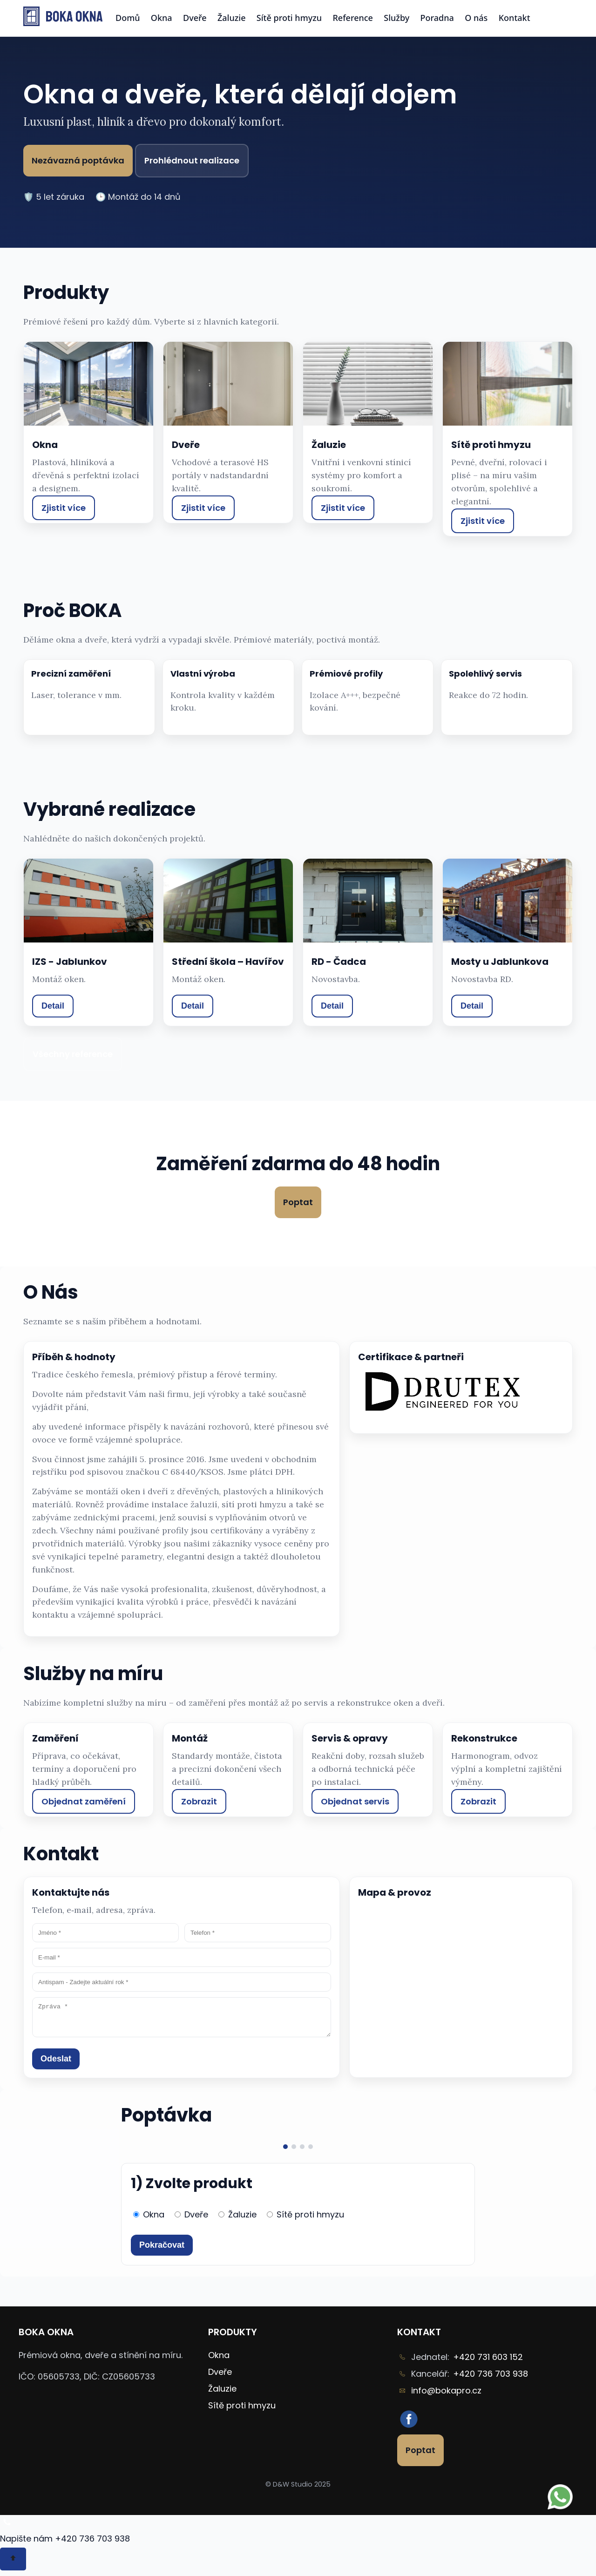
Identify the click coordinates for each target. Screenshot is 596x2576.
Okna (161, 17)
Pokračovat (161, 2250)
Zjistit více (63, 508)
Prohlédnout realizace (191, 160)
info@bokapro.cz (446, 2396)
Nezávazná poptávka (78, 160)
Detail (52, 1005)
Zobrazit (199, 1801)
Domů (127, 17)
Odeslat (56, 2064)
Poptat (298, 1202)
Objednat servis (355, 1801)
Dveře (195, 17)
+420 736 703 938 (490, 2379)
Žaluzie (231, 17)
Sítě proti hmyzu (289, 17)
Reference (352, 17)
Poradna (437, 17)
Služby (396, 17)
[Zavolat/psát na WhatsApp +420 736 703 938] (7, 2531)
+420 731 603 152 (488, 2362)
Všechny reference (73, 1054)
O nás (476, 17)
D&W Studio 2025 (302, 2490)
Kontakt (514, 17)
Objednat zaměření (83, 1801)
